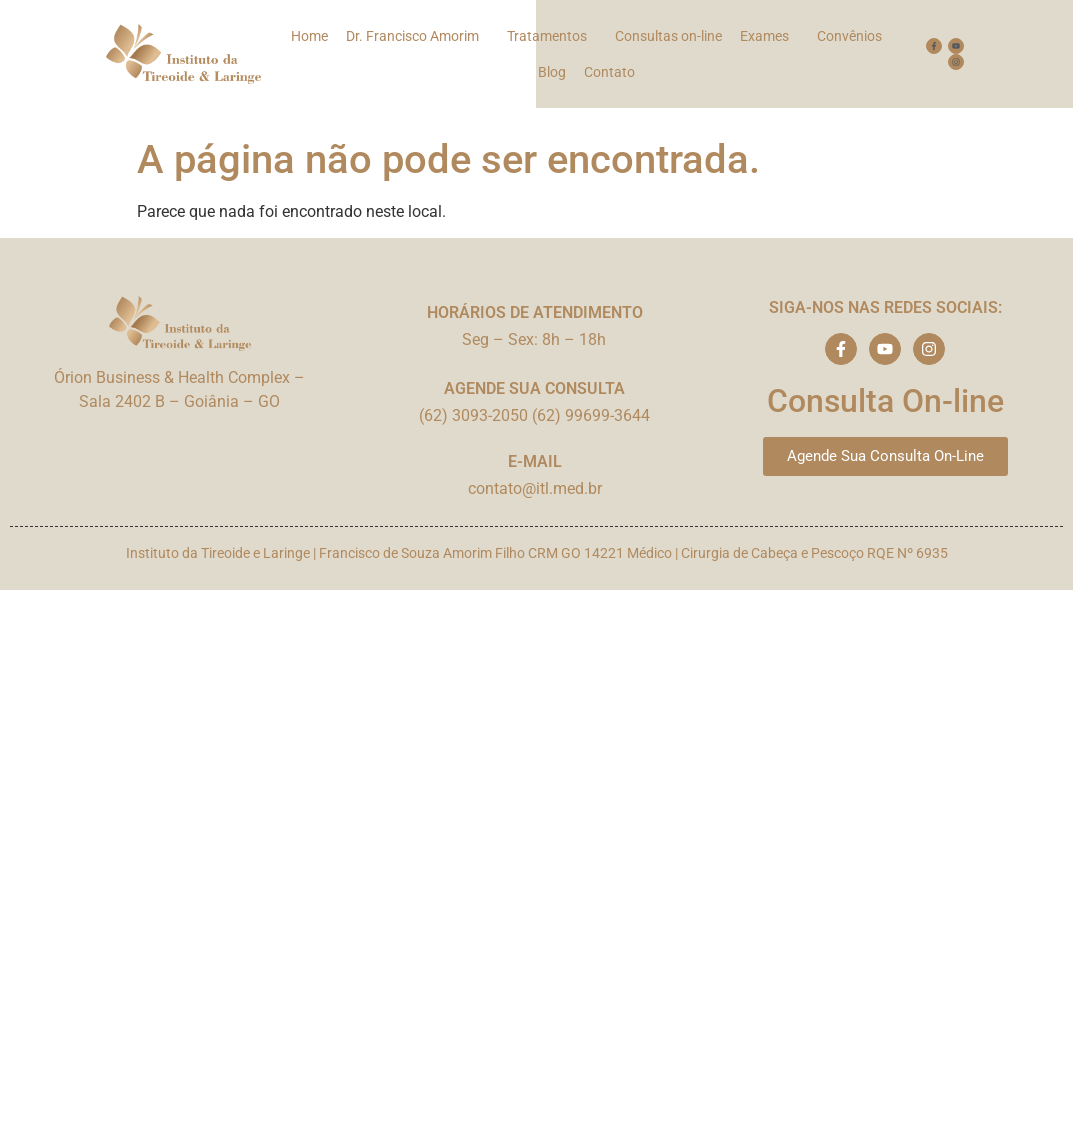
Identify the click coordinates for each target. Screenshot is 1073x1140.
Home (309, 36)
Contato (609, 72)
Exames (764, 36)
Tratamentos (547, 36)
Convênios (849, 36)
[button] (417, 36)
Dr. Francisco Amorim (412, 36)
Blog (552, 72)
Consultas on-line (668, 36)
